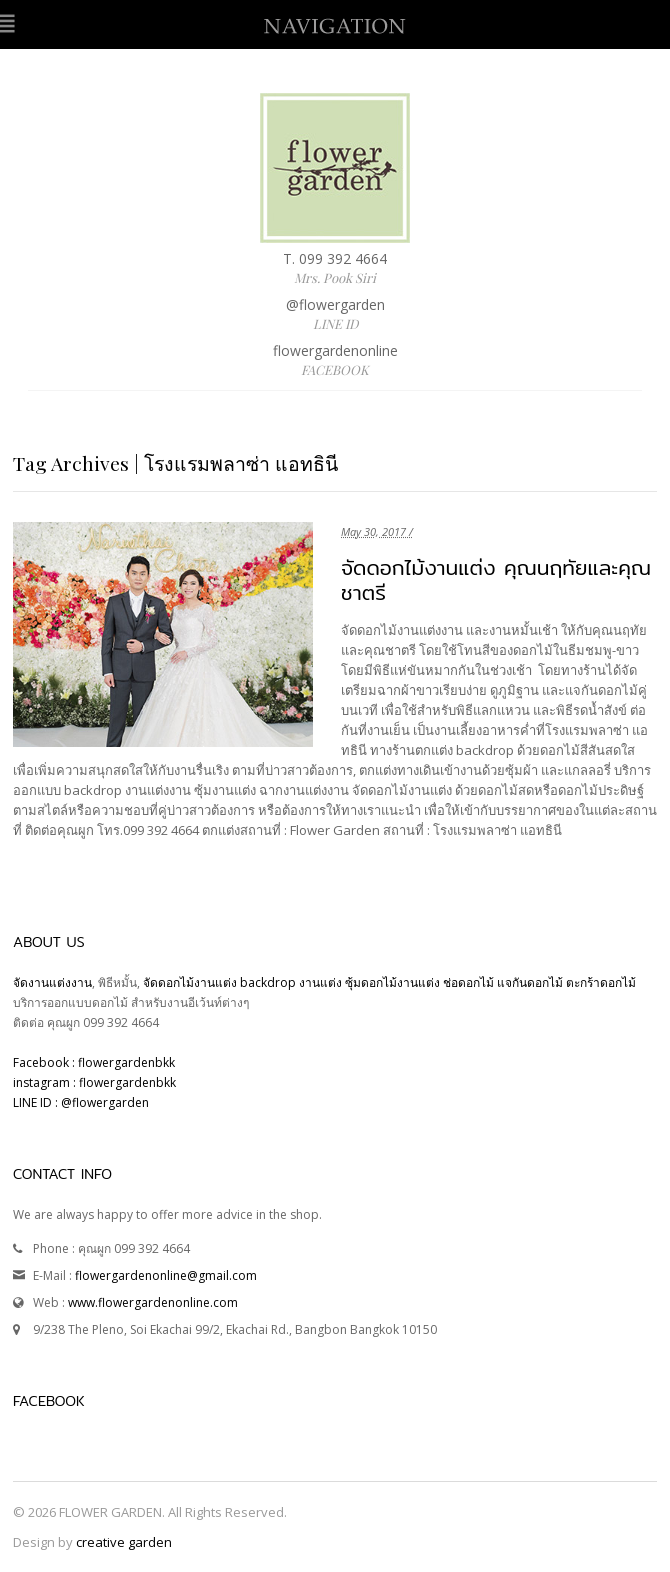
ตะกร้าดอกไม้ (601, 982)
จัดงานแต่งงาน (52, 982)
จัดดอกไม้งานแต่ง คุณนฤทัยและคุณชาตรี (496, 580)
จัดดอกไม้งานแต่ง (190, 982)
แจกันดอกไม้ (531, 982)
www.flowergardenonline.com (153, 1302)
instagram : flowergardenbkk (94, 1082)
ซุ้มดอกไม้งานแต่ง (392, 982)
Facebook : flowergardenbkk (94, 1062)
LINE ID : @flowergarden (81, 1102)
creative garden (124, 1542)
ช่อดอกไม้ (468, 982)
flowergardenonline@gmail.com (166, 1275)
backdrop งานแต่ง (291, 982)
